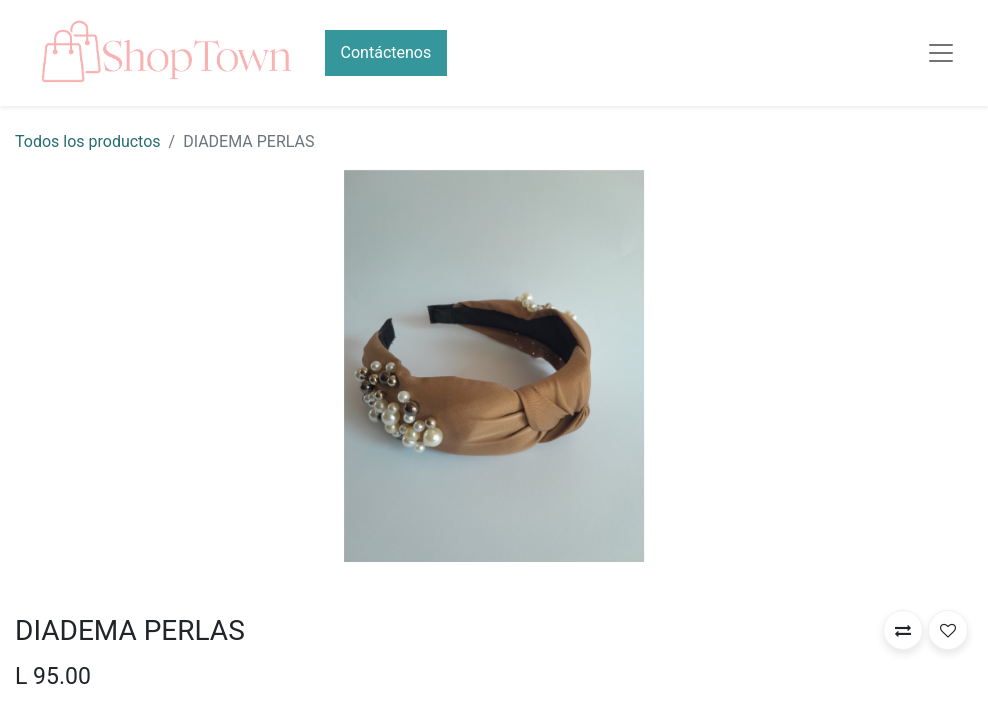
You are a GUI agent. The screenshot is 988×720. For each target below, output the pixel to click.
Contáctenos (386, 52)
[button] (903, 630)
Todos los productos (88, 141)
